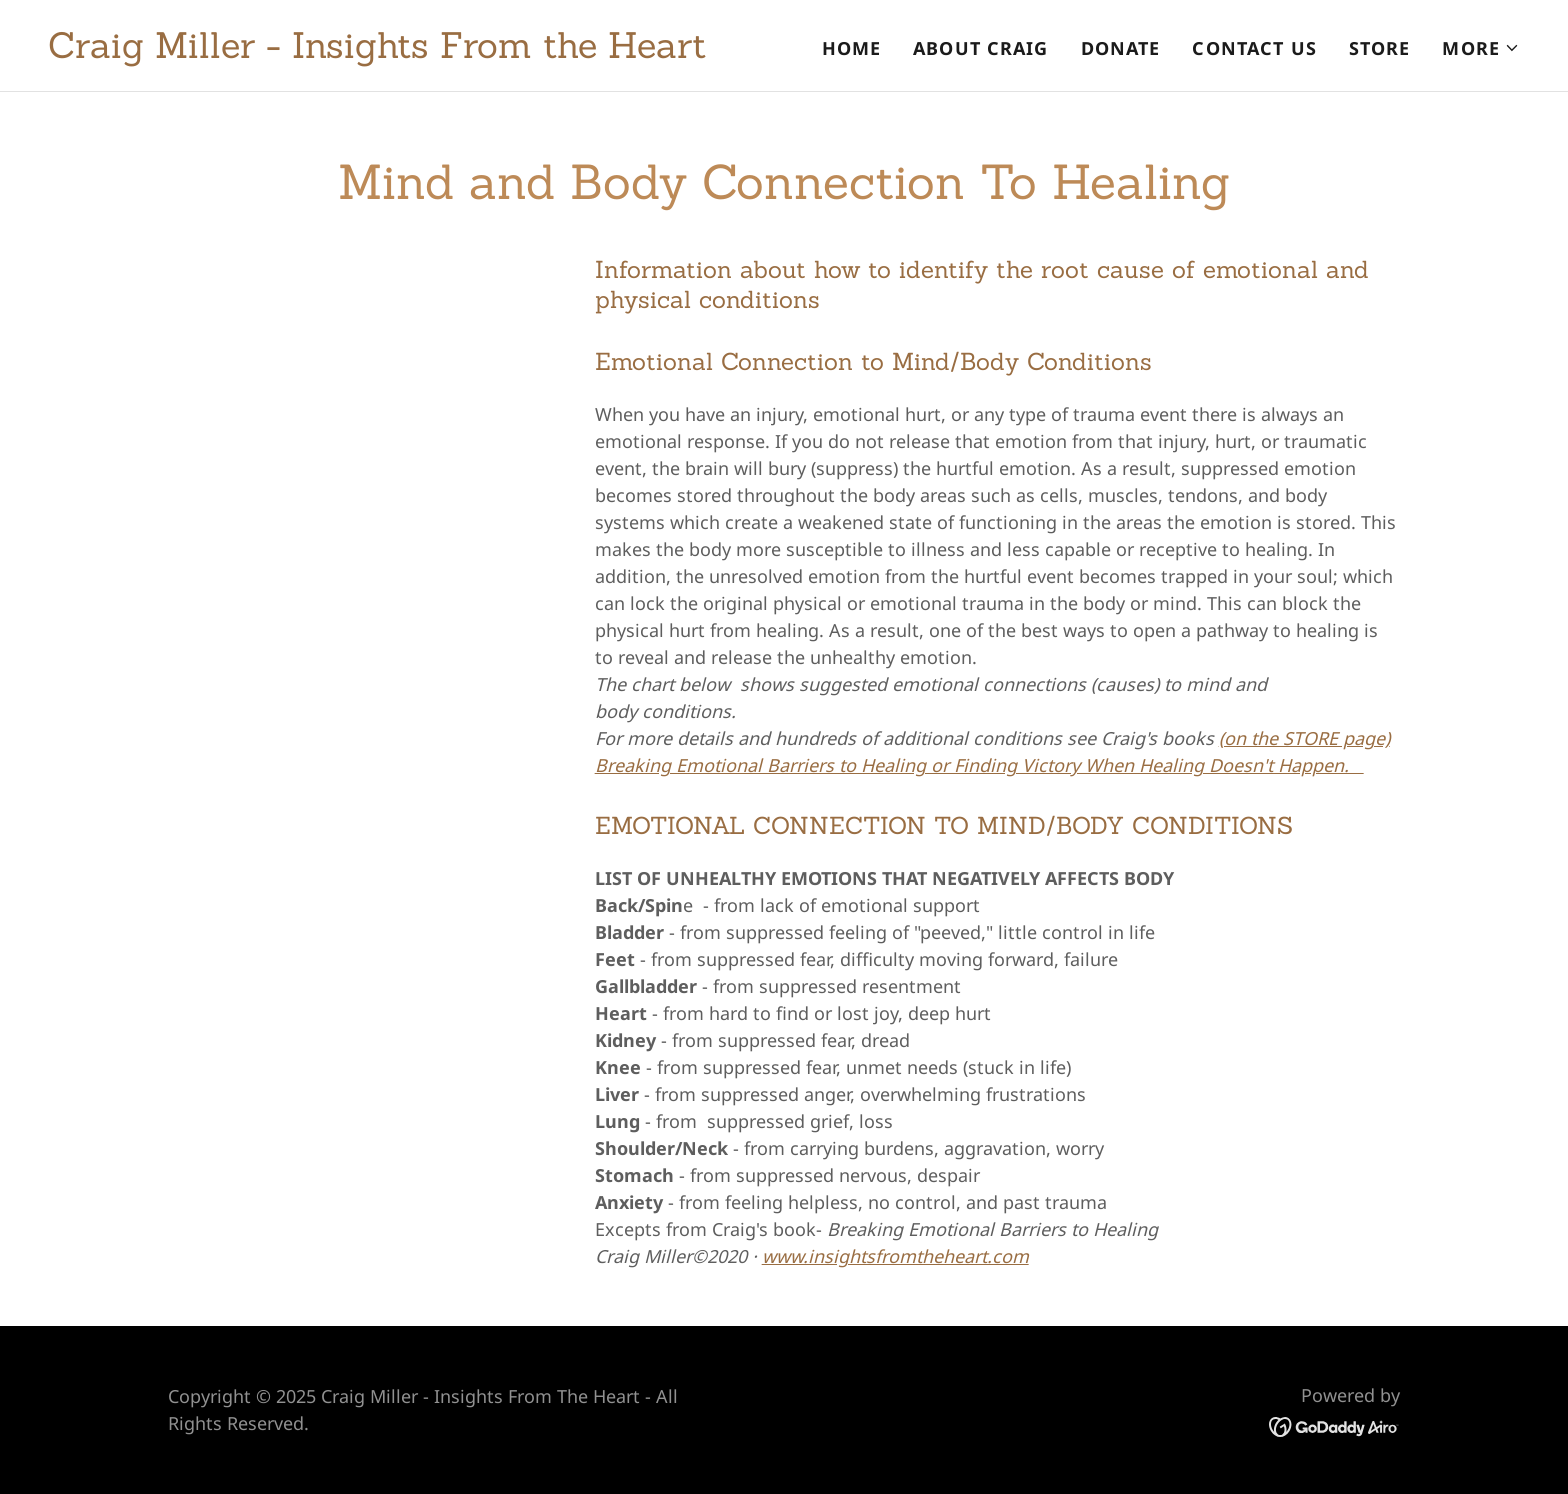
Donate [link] (1121, 48)
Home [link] (852, 48)
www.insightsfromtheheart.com (895, 1256)
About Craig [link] (980, 48)
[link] (377, 51)
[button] (1481, 48)
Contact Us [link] (1254, 48)
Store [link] (1380, 48)
